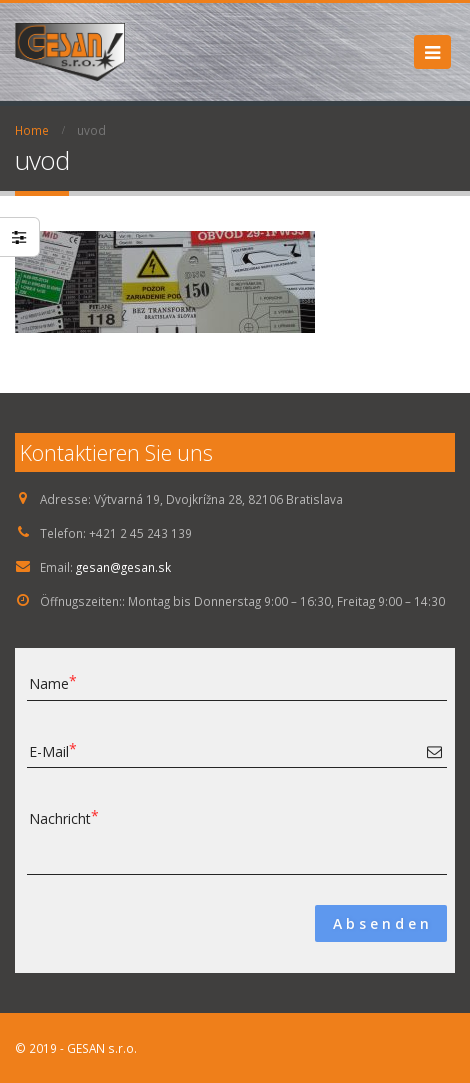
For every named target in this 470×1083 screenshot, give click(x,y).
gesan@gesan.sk (123, 567)
